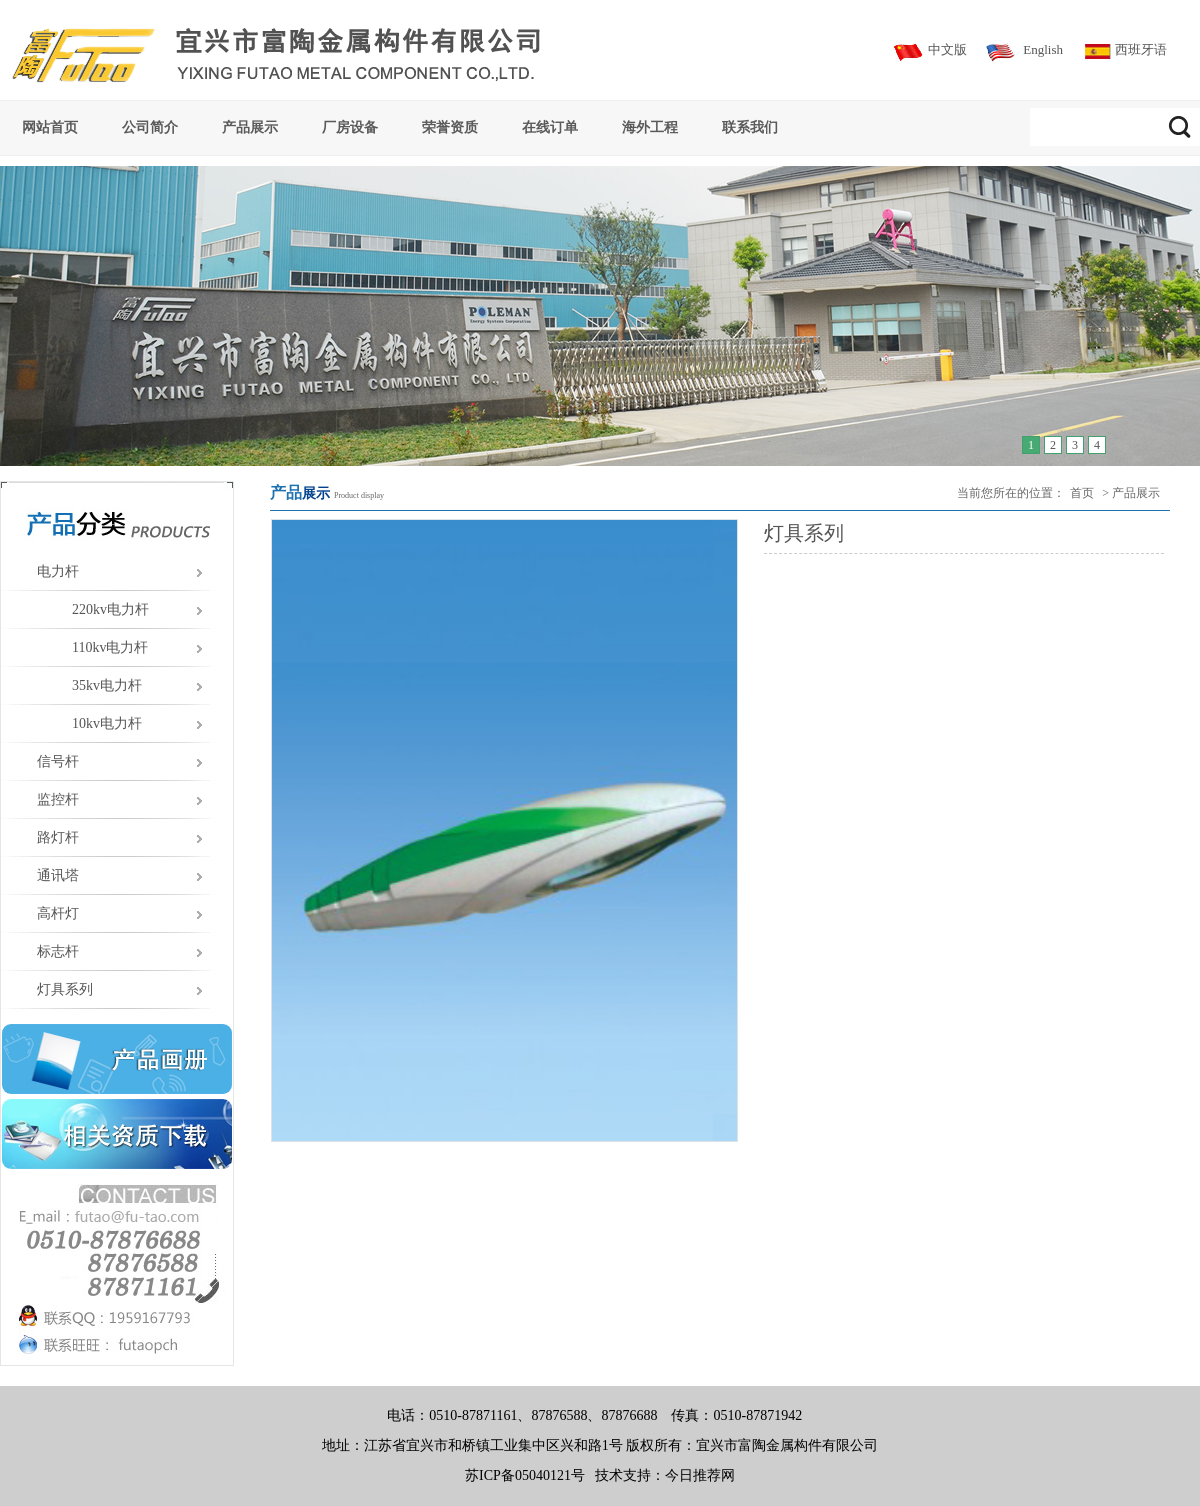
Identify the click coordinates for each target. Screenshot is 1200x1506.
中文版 (947, 49)
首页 (1082, 493)
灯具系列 (65, 989)
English (1043, 49)
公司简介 (150, 127)
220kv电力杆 (110, 609)
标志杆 (58, 951)
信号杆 (58, 761)
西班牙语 (1141, 49)
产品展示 (250, 127)
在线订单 (550, 127)
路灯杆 (58, 837)
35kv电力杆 (107, 685)
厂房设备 (350, 127)
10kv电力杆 (107, 723)
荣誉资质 (450, 127)
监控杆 (58, 799)
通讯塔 (58, 875)
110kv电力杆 (110, 647)
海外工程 (650, 127)
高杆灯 (58, 913)
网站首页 (50, 127)
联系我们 (750, 127)
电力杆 (58, 571)
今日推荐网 (700, 1475)
